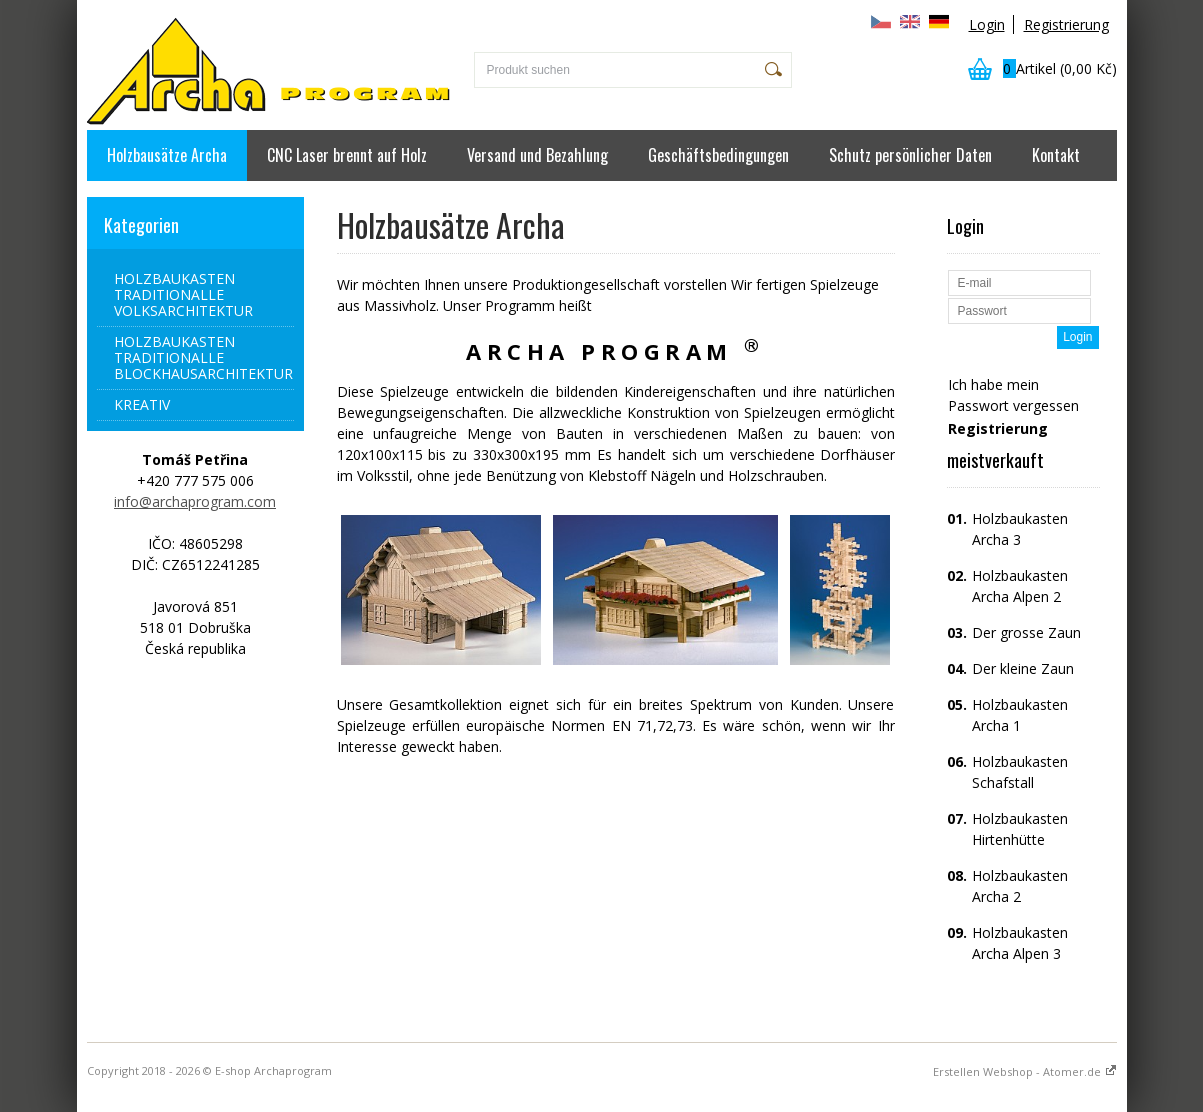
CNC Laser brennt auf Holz (347, 155)
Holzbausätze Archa (167, 155)
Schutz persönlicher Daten (910, 155)
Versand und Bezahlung (537, 155)
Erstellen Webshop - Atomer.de (1025, 1071)
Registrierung (1066, 24)
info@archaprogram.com (195, 501)
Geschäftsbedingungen (718, 155)
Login (987, 24)
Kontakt (1056, 155)
